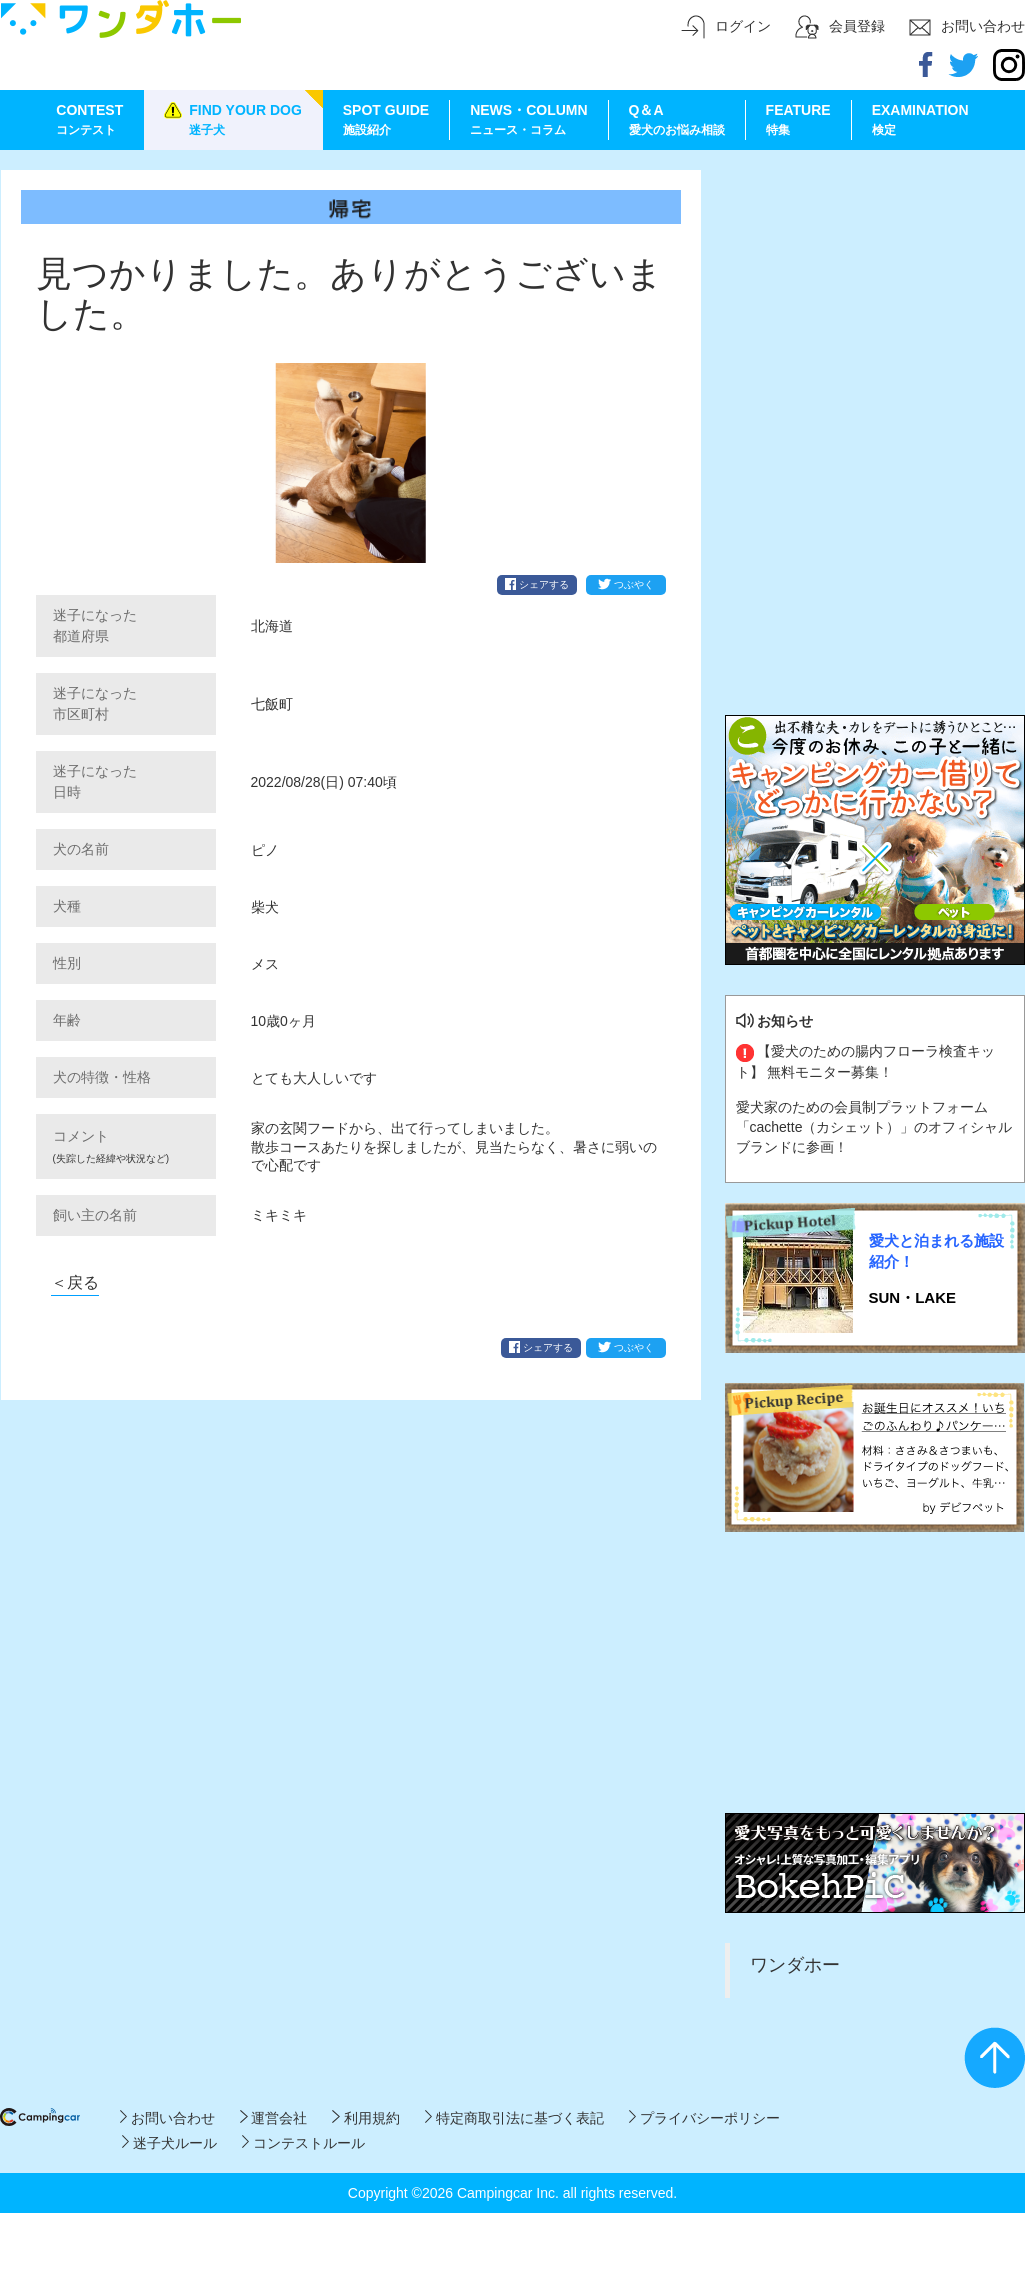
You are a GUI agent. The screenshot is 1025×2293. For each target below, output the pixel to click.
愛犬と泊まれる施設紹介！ (936, 1251)
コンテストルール (303, 2143)
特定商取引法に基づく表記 (514, 2118)
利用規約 (365, 2118)
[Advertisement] (875, 295)
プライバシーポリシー (704, 2118)
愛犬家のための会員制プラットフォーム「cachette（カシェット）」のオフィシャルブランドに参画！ (874, 1127)
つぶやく (626, 584)
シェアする (537, 584)
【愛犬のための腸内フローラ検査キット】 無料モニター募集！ (866, 1061)
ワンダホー (795, 1965)
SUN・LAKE (913, 1297)
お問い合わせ (167, 2118)
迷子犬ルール (169, 2143)
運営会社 (273, 2118)
